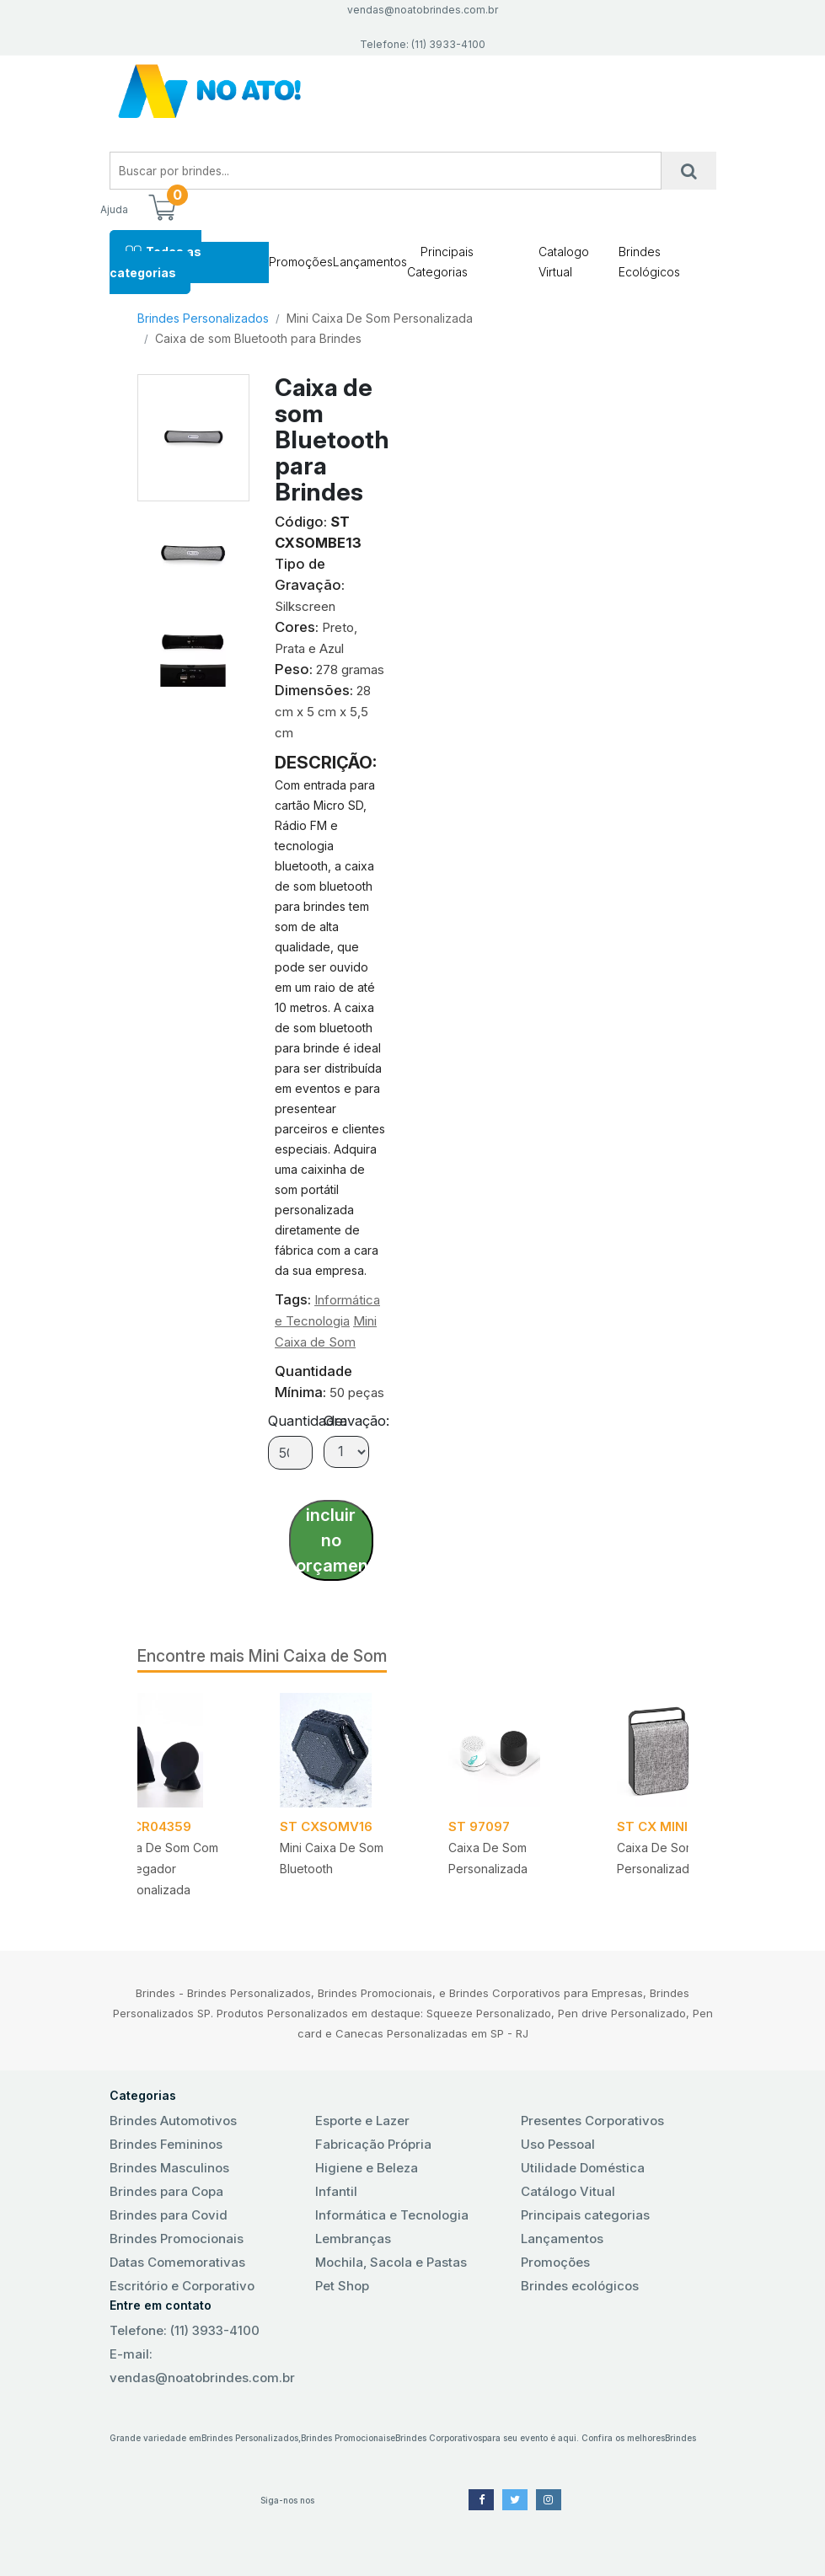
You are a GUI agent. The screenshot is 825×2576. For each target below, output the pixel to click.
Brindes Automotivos (173, 2121)
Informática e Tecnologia (392, 2215)
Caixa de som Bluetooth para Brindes (258, 338)
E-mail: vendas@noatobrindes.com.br (202, 2366)
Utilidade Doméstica (583, 2168)
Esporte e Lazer (362, 2121)
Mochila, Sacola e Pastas (391, 2262)
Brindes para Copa (166, 2191)
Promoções (301, 261)
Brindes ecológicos (580, 2286)
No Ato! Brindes (413, 91)
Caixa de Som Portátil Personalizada (677, 1858)
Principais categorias (585, 2215)
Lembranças (353, 2239)
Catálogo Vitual (568, 2191)
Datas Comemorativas (177, 2262)
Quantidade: (307, 1420)
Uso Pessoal (558, 2144)
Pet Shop (342, 2286)
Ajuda (114, 209)
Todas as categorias (155, 262)
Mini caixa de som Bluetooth (331, 1858)
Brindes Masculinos (169, 2168)
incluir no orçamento (334, 1540)
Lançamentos (370, 261)
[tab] (193, 547)
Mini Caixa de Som (318, 1656)
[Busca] (689, 171)
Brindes (680, 2438)
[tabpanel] (512, 1801)
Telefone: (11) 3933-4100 (185, 2330)
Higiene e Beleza (366, 2168)
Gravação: (356, 1420)
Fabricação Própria (373, 2144)
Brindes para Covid (169, 2215)
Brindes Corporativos (438, 2438)
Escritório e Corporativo (182, 2286)
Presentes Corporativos (592, 2121)
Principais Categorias (440, 261)
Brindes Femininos (166, 2144)
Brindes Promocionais (177, 2239)
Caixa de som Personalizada (488, 1858)
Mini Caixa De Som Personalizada (380, 318)
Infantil (336, 2191)
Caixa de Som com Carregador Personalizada (164, 1868)
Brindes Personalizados (203, 318)
